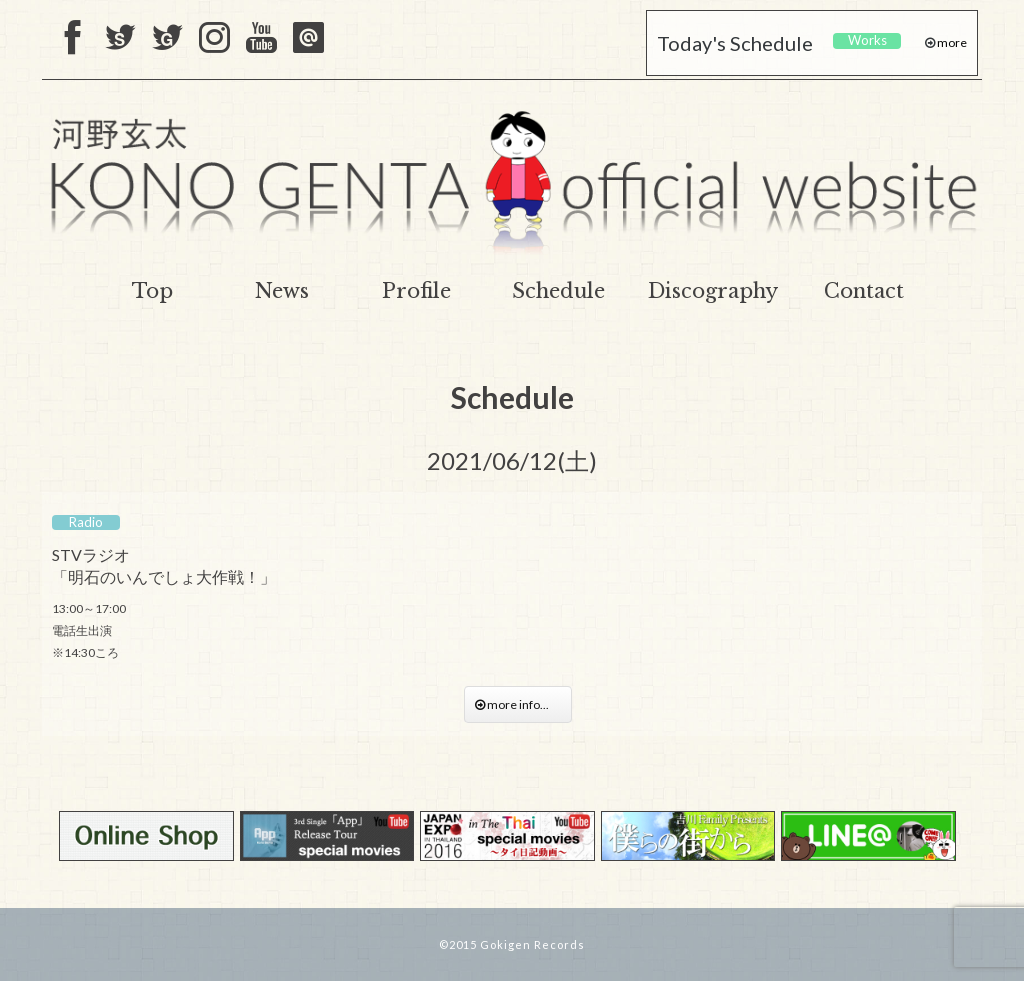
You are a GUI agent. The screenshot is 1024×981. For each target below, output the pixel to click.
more (951, 42)
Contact (864, 291)
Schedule (558, 291)
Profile (416, 291)
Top (152, 291)
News (282, 291)
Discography (713, 291)
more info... (518, 704)
